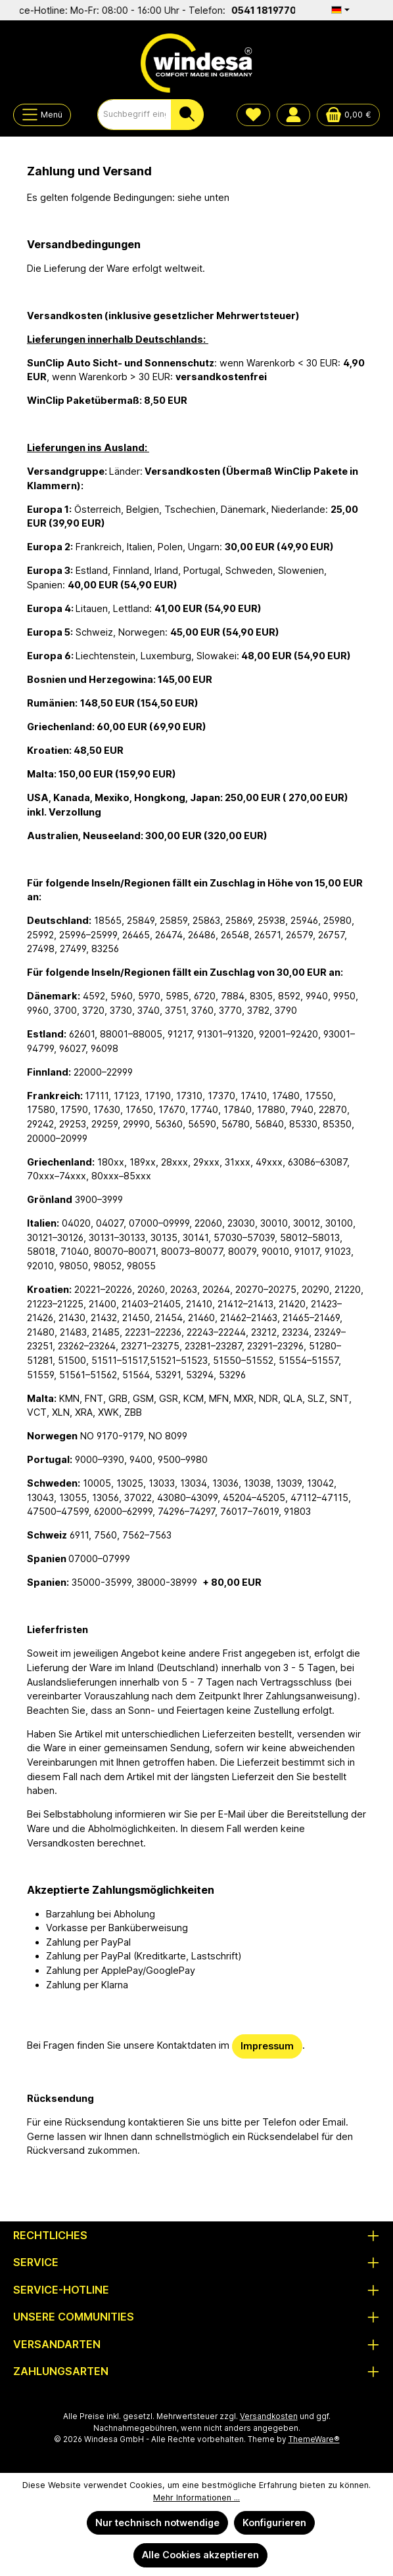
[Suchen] (187, 114)
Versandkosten (269, 2416)
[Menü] (42, 115)
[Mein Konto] (293, 115)
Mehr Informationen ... (196, 2497)
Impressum (267, 2045)
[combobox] (134, 114)
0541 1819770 (273, 10)
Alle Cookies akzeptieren (200, 2554)
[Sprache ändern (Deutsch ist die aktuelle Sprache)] (340, 10)
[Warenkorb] (348, 115)
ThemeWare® (314, 2439)
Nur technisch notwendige (157, 2522)
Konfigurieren (274, 2522)
